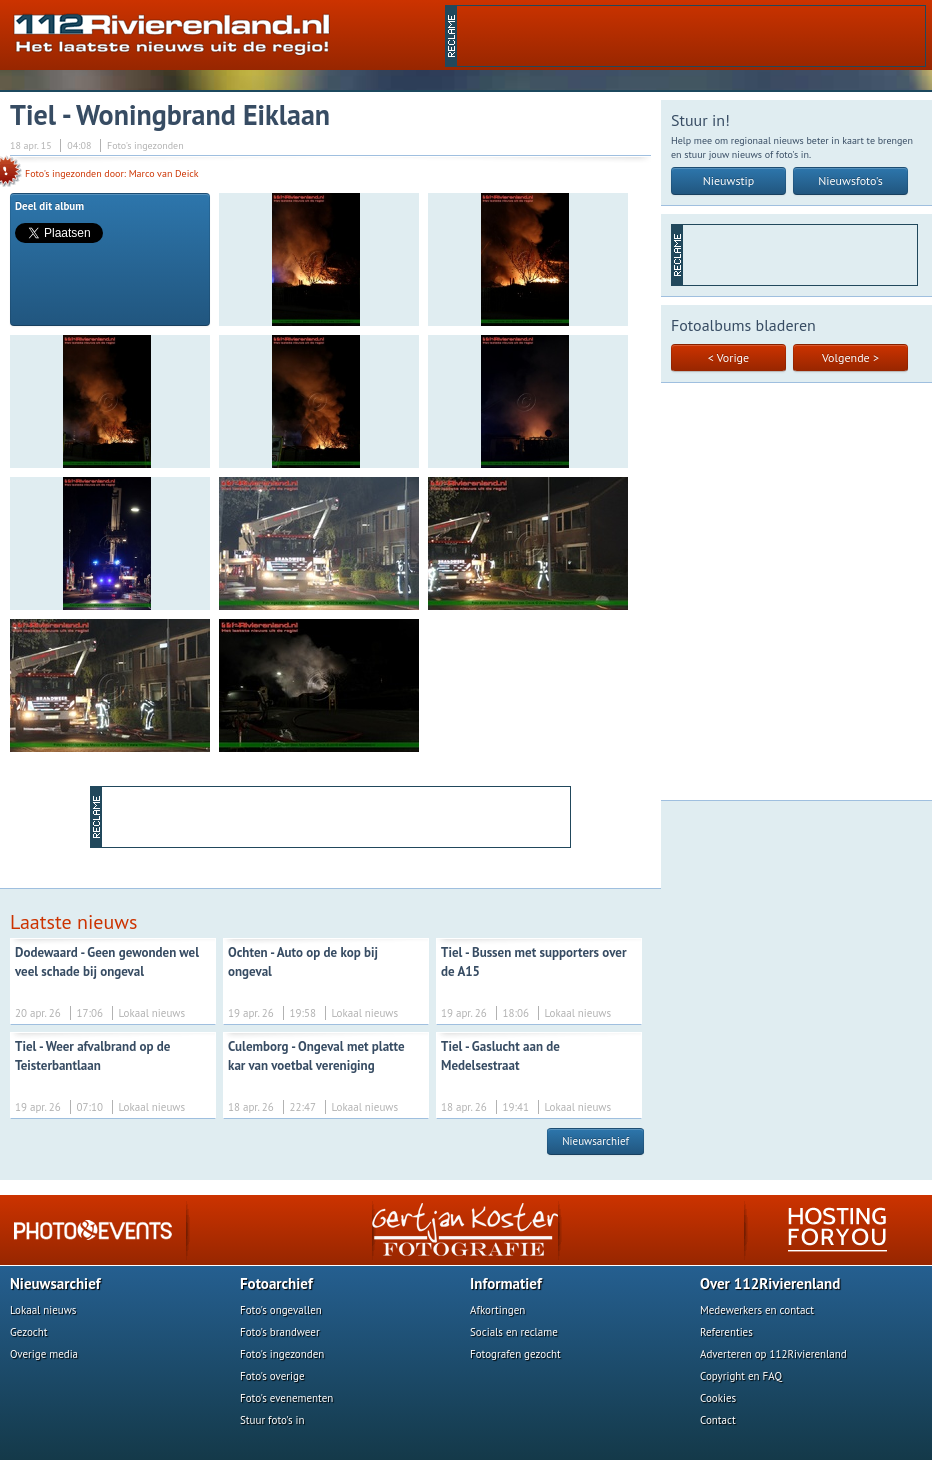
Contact (718, 1420)
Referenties (726, 1332)
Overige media (44, 1354)
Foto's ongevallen (281, 1310)
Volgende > (850, 357)
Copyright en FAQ (741, 1376)
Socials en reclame (514, 1332)
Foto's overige (272, 1376)
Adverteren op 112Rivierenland (773, 1354)
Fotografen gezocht (515, 1354)
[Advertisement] (691, 36)
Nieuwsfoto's (850, 180)
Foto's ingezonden (282, 1354)
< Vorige (728, 357)
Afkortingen (497, 1310)
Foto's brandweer (280, 1332)
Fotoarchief (276, 1283)
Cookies (718, 1398)
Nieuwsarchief (595, 1141)
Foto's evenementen (286, 1398)
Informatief (506, 1283)
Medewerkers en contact (757, 1310)
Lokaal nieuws (43, 1310)
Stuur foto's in (272, 1420)
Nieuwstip (729, 180)
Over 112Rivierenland (770, 1283)
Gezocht (29, 1332)
